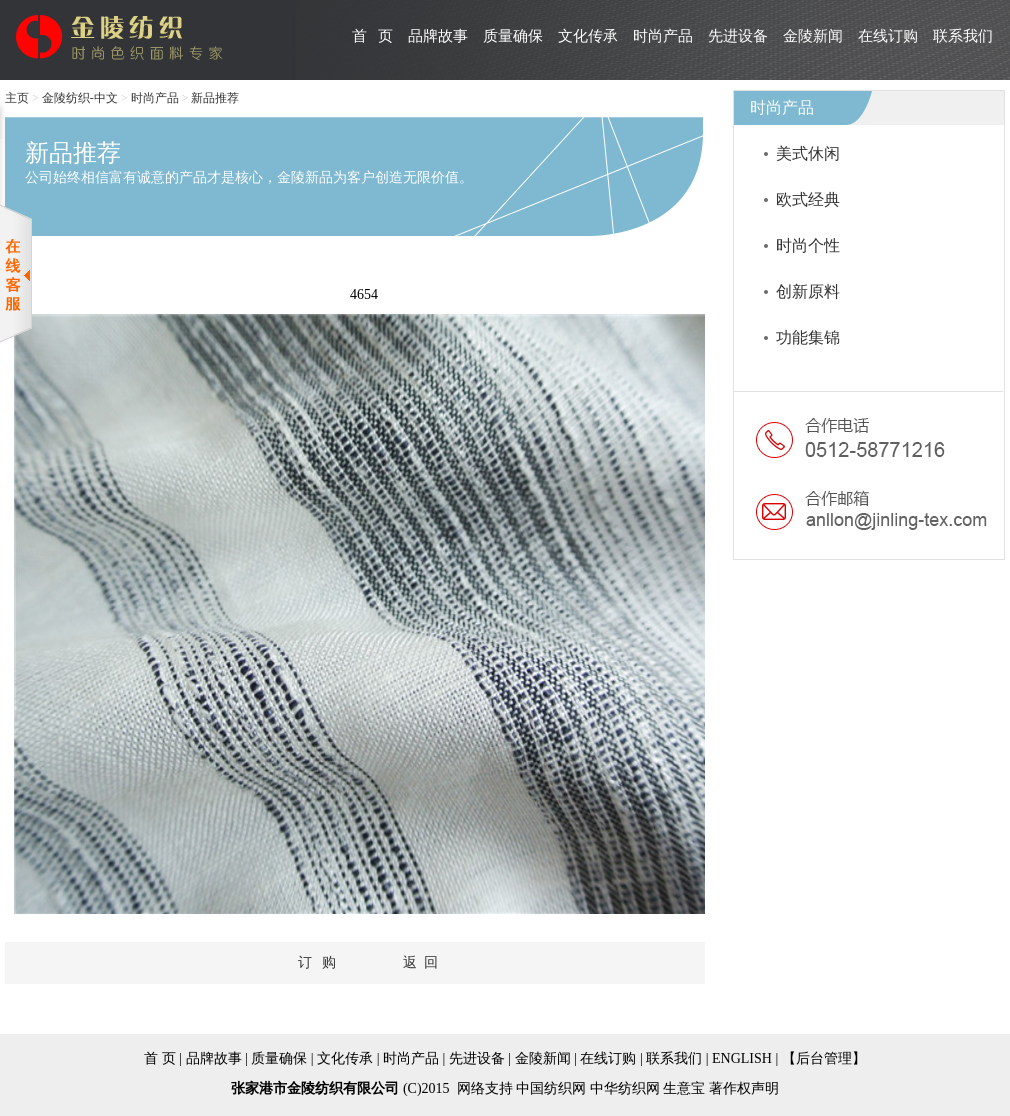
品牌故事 (438, 36)
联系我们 (963, 36)
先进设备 (738, 36)
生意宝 (684, 1088)
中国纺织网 (551, 1088)
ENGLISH (743, 1058)
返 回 (420, 962)
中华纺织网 (625, 1088)
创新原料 (808, 291)
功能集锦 (808, 337)
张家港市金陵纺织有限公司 (315, 1088)
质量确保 (513, 36)
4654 (364, 294)
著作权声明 (744, 1088)
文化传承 (588, 36)
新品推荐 (215, 98)
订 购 (317, 962)
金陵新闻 (813, 36)
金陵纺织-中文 (80, 98)
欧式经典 (808, 199)
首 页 (372, 36)
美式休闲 (808, 153)
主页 (17, 98)
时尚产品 (663, 36)
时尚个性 (808, 245)
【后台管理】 (824, 1058)
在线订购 (888, 36)
